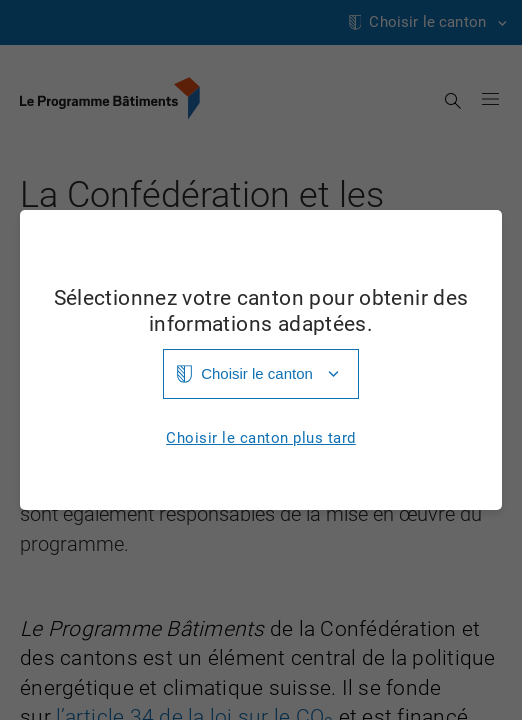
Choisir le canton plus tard (261, 438)
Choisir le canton (257, 373)
